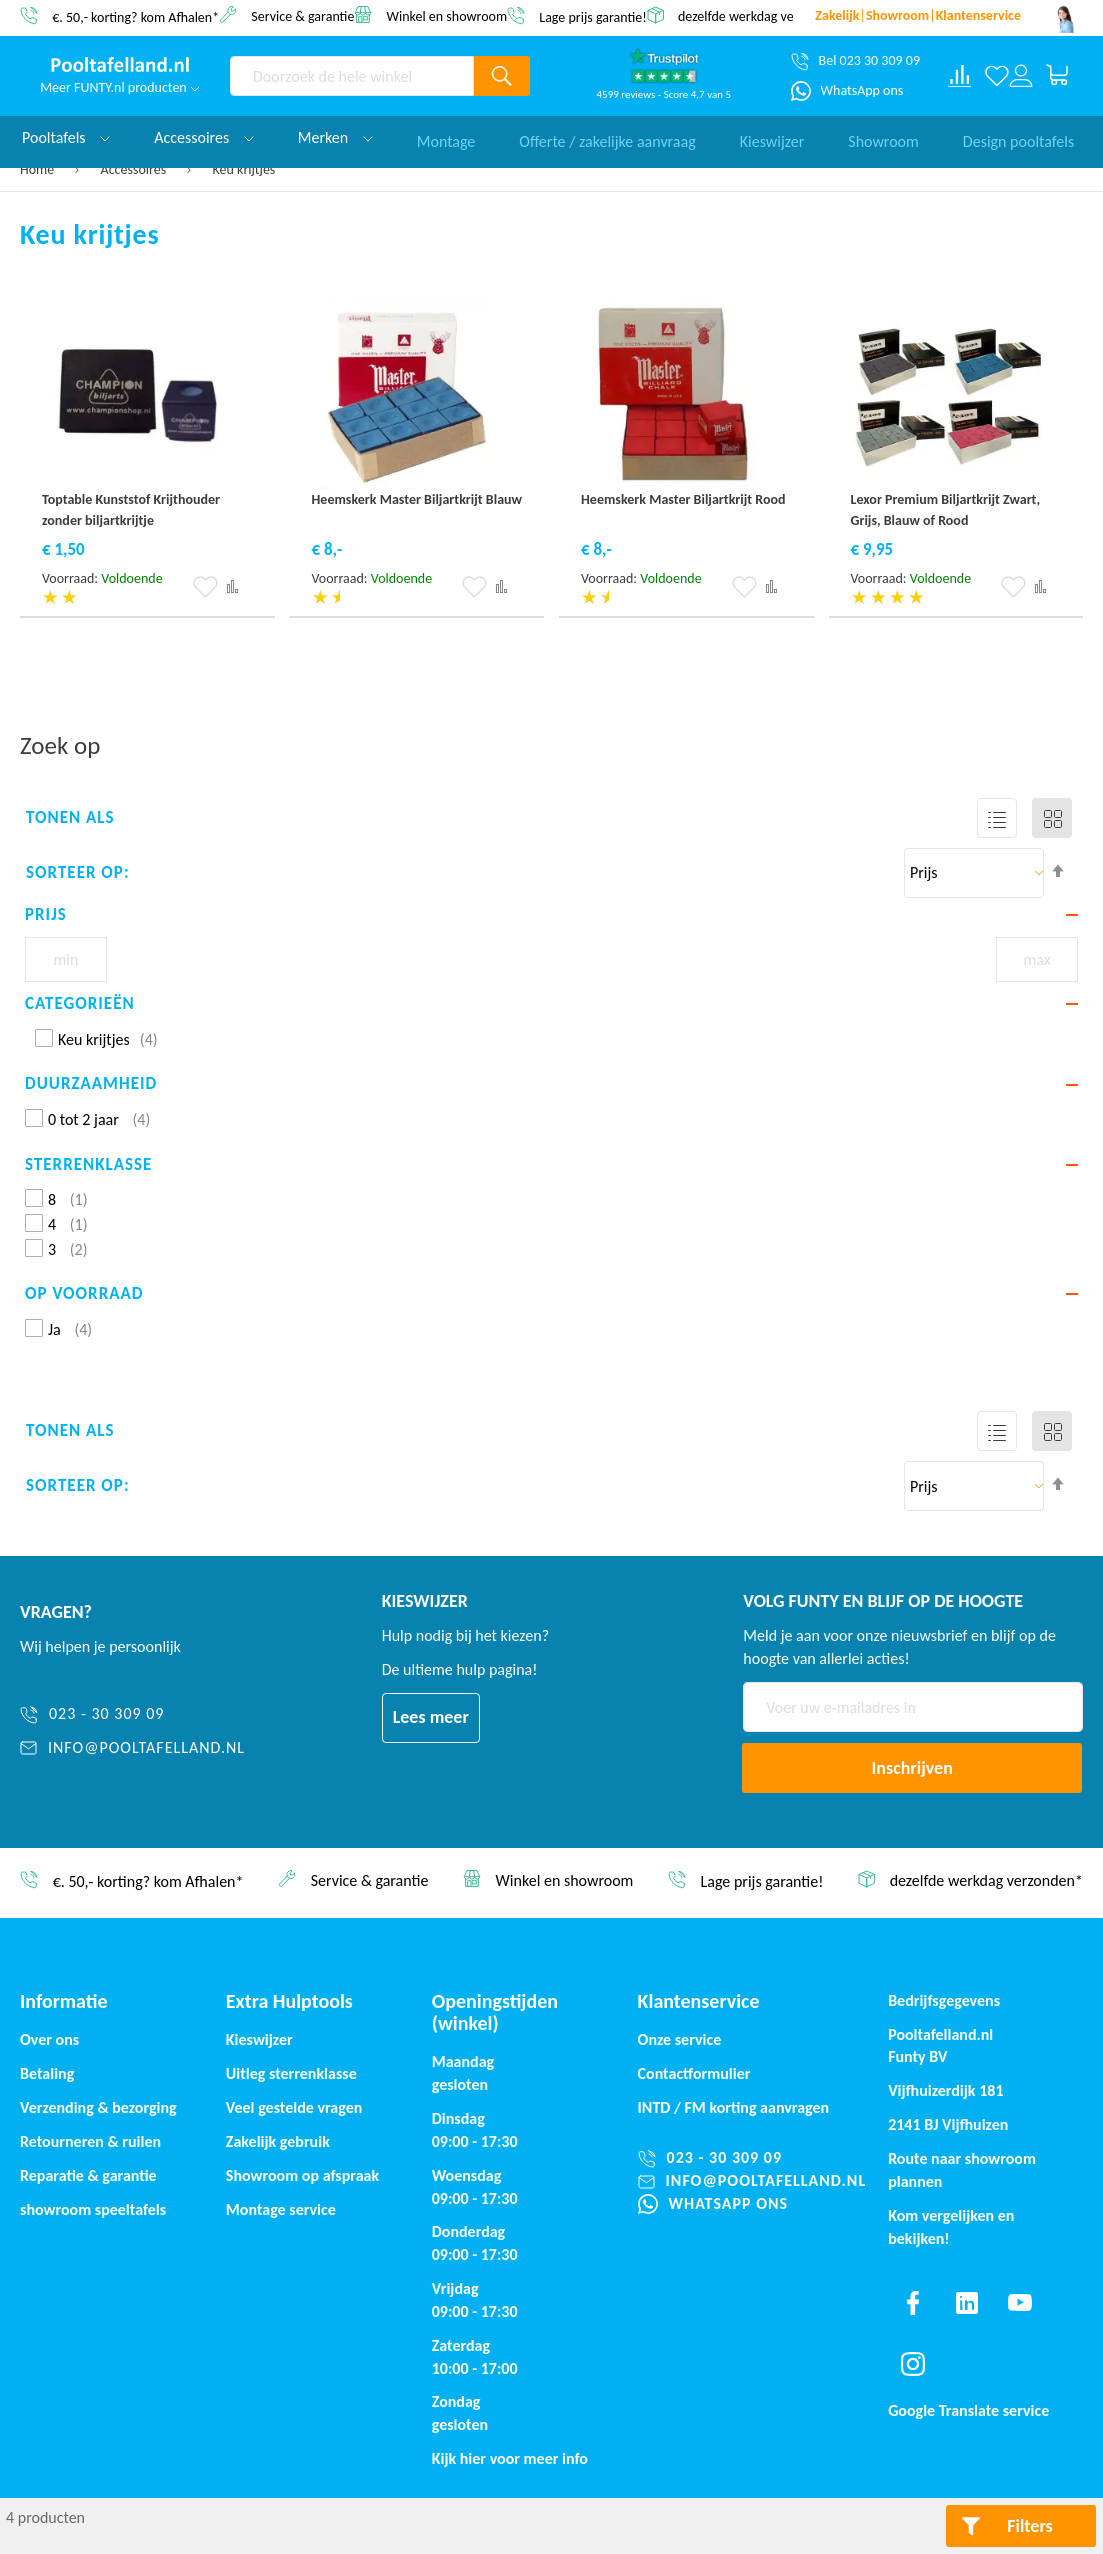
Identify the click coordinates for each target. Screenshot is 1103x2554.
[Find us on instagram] (913, 2364)
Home (38, 169)
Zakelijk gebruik (278, 2141)
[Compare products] (960, 76)
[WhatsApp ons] (847, 91)
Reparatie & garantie (88, 2175)
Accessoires (135, 169)
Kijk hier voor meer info (510, 2458)
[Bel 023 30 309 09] (855, 61)
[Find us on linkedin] (967, 2303)
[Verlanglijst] (997, 76)
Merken (335, 137)
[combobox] (352, 76)
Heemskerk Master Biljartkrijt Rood (683, 499)
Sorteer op (75, 872)
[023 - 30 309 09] (132, 1714)
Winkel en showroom (447, 15)
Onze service (680, 2039)
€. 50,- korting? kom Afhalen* (135, 16)
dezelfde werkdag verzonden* (762, 16)
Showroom (883, 137)
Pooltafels (66, 137)
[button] (205, 587)
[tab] (551, 915)
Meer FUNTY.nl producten (120, 87)
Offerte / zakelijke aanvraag (607, 137)
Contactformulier (694, 2073)
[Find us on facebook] (913, 2303)
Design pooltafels (1018, 137)
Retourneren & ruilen (90, 2141)
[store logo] (120, 65)
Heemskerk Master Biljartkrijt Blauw (417, 499)
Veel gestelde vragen (294, 2107)
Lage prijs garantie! (593, 16)
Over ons (49, 2039)
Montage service (281, 2209)
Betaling (47, 2073)
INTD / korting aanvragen (734, 2107)
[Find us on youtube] (1020, 2303)
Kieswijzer (772, 137)
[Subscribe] (912, 1768)
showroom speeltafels (93, 2209)
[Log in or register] (1021, 76)
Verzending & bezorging (98, 2107)
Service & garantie (302, 15)
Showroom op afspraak (302, 2175)
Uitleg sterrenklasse (291, 2073)
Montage (446, 137)
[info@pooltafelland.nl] (132, 1748)
